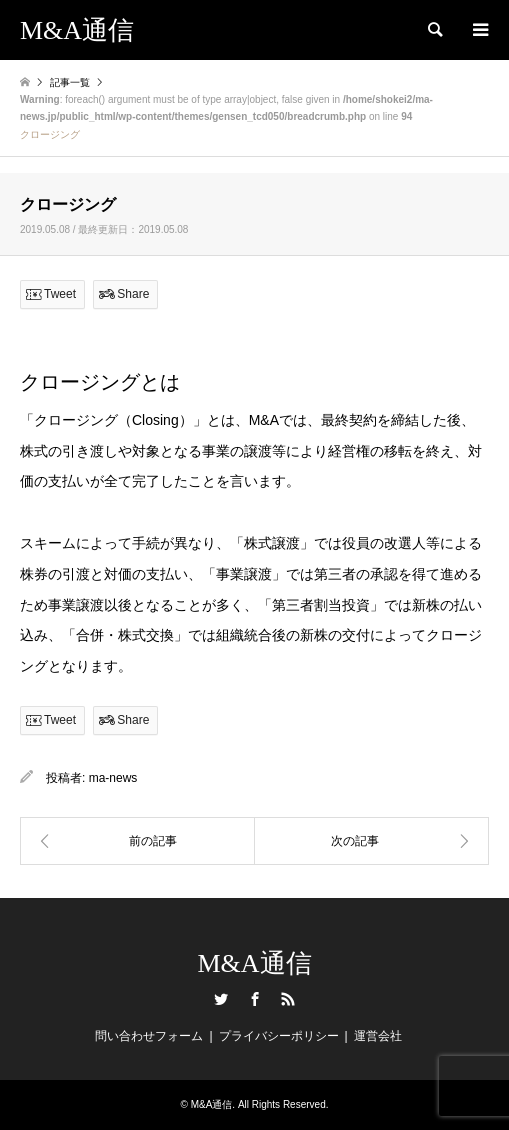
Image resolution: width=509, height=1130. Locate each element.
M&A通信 (254, 963)
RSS (288, 999)
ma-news (113, 778)
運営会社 (378, 1036)
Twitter (221, 999)
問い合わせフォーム (149, 1036)
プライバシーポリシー (279, 1036)
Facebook (255, 999)
